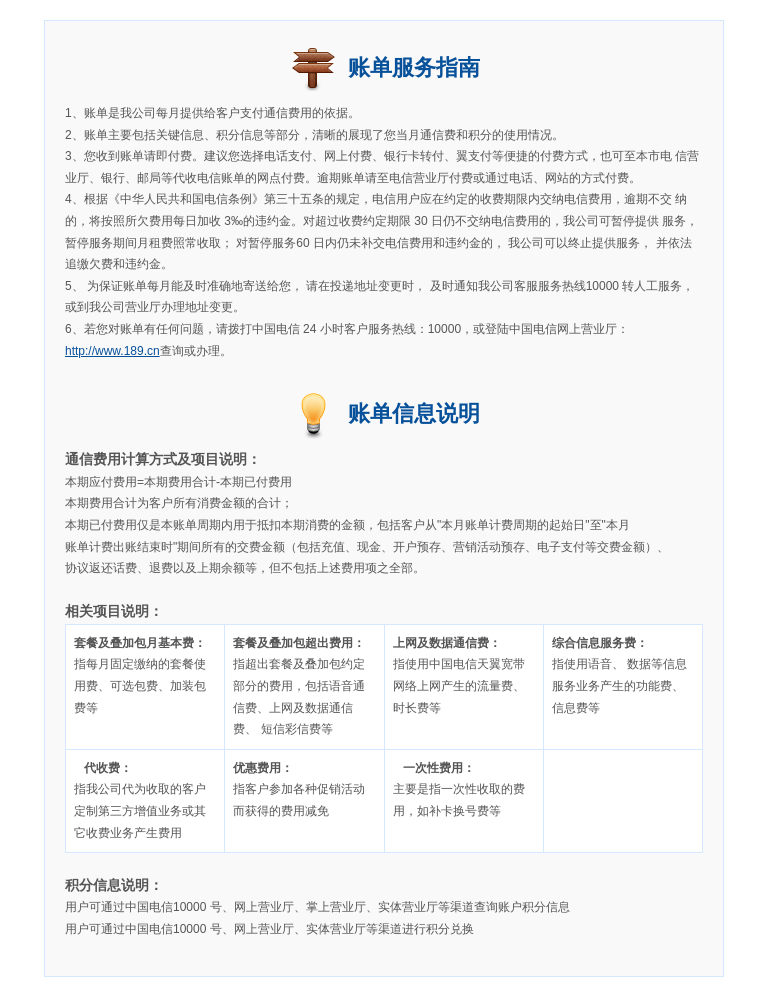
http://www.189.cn (112, 351)
